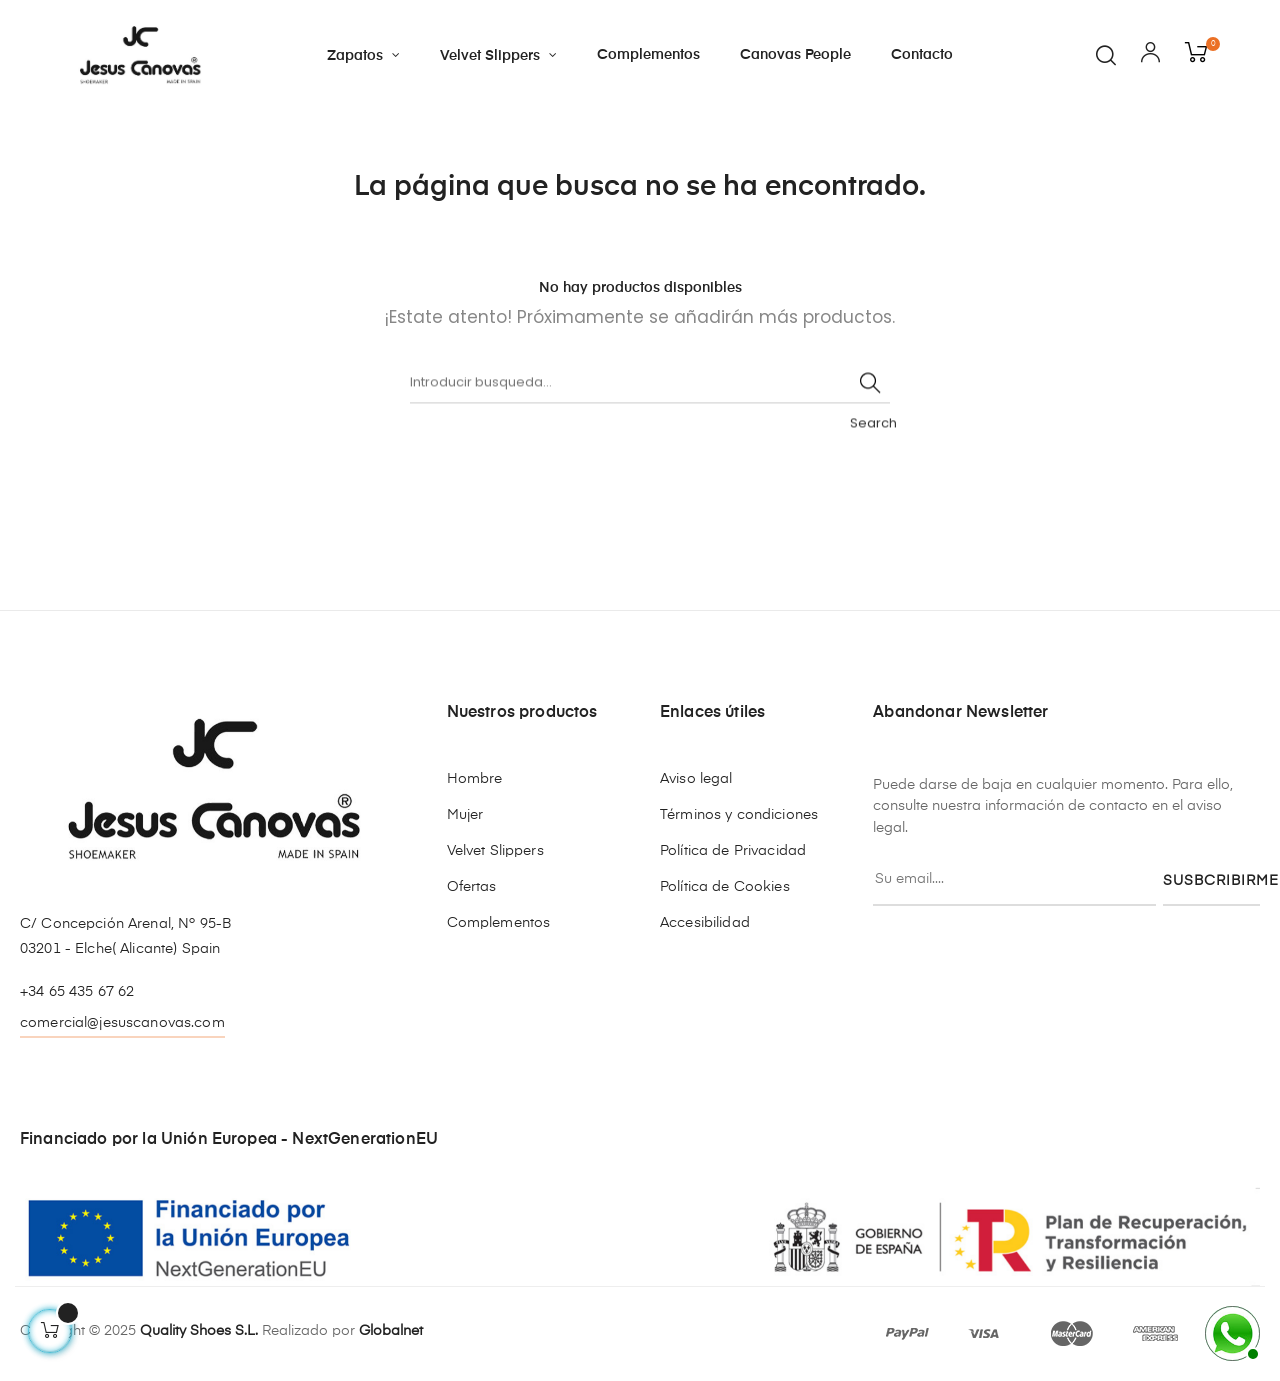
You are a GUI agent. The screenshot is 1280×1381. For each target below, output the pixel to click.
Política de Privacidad (733, 851)
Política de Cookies (725, 887)
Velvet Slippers (495, 851)
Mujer (465, 815)
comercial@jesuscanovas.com (122, 1023)
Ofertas (472, 887)
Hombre (475, 779)
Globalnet (391, 1331)
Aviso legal (696, 779)
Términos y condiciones (739, 815)
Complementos (499, 923)
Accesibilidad (705, 923)
